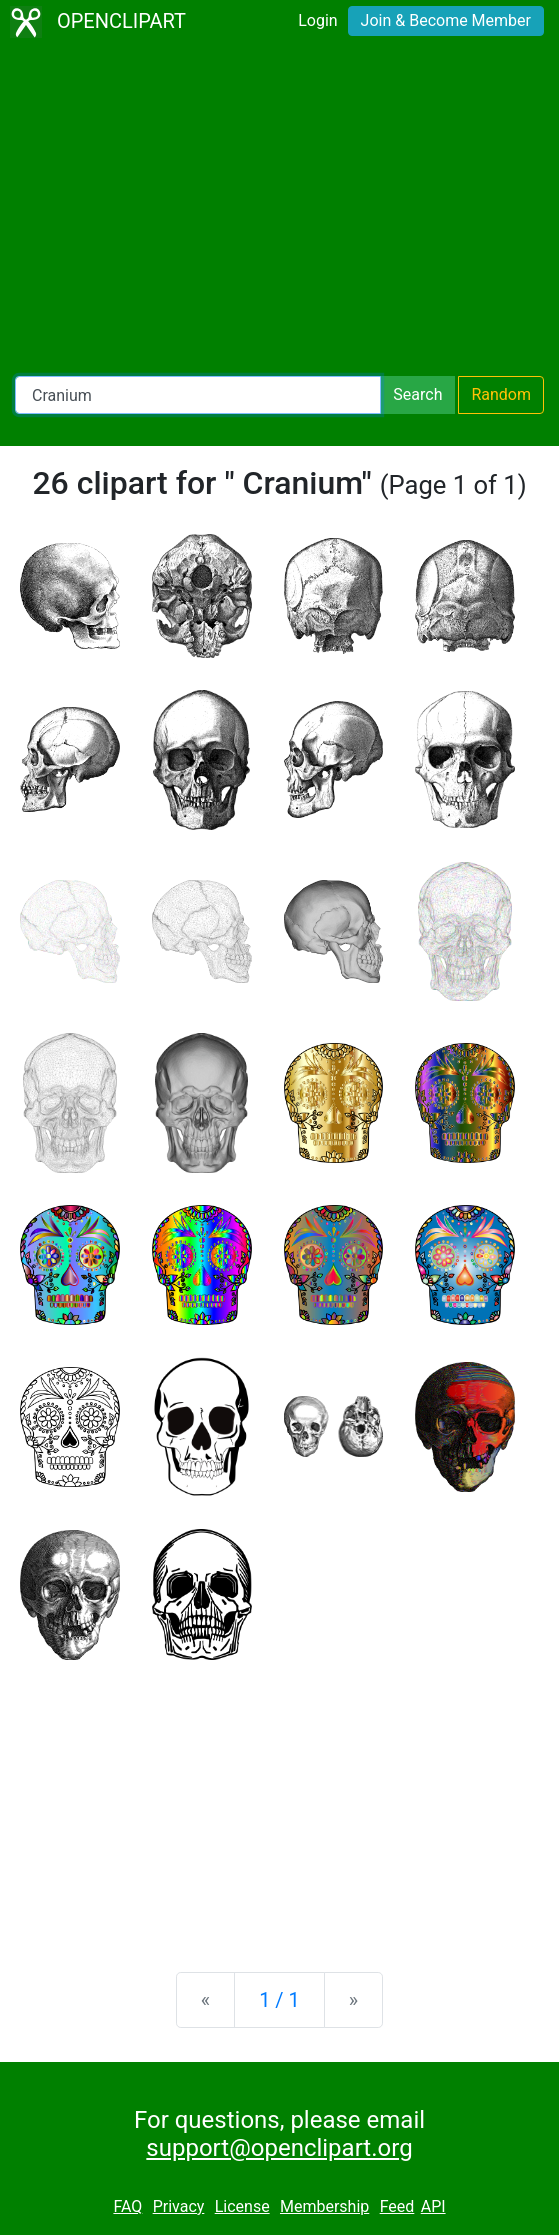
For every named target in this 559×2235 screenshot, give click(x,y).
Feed (397, 2206)
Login (317, 20)
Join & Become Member (446, 20)
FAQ (127, 2206)
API (433, 2206)
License (242, 2206)
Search (417, 394)
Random (501, 394)
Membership (324, 2206)
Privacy (179, 2206)
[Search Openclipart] (198, 395)
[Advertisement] (279, 210)
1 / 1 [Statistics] (279, 2000)
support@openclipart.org (279, 2148)
